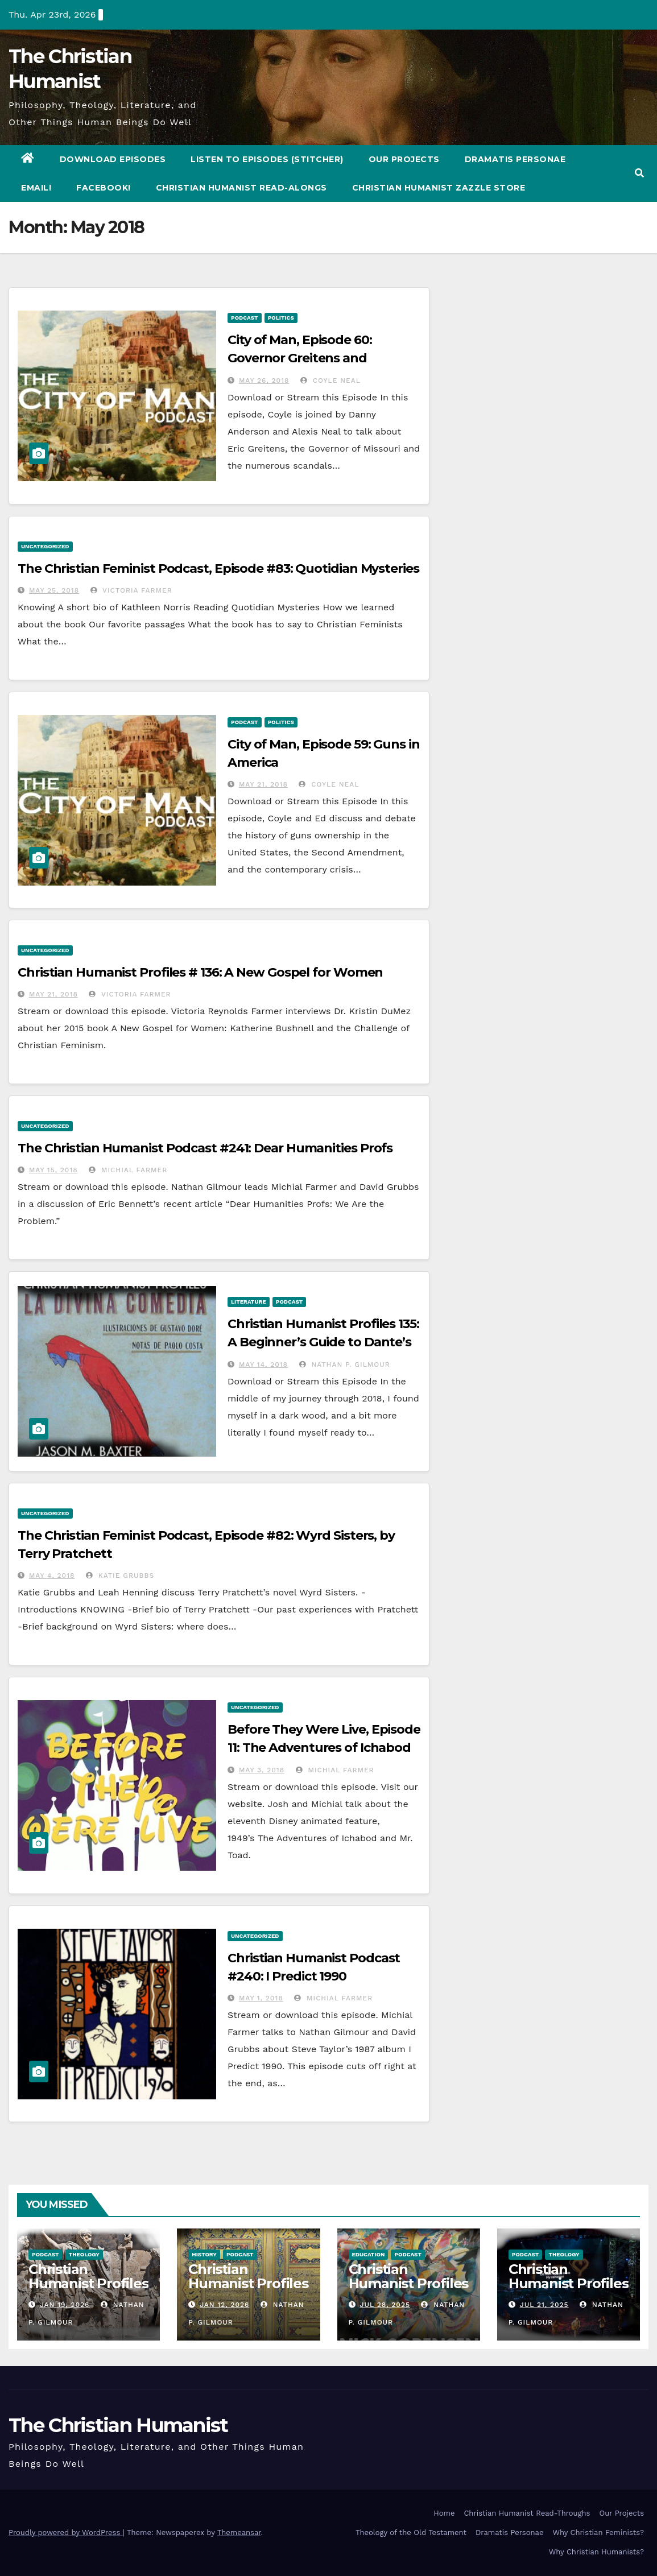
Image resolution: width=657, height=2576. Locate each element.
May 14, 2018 (263, 1364)
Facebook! (103, 188)
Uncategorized (45, 546)
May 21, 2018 (263, 784)
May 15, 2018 (53, 1170)
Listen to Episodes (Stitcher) (267, 159)
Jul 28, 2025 (385, 2305)
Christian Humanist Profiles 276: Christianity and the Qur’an (248, 2290)
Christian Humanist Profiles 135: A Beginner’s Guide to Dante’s (323, 1342)
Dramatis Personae (515, 159)
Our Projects (404, 159)
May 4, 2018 (52, 1575)
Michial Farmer (128, 1170)
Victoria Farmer (131, 590)
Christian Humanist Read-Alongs (241, 188)
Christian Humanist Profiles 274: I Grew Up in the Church (569, 2290)
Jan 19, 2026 (64, 2305)
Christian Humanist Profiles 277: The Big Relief (88, 2290)
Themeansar (239, 2532)
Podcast (244, 318)
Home (443, 2513)
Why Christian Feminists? (598, 2532)
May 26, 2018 (264, 380)
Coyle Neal (330, 380)
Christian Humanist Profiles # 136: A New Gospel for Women (200, 972)
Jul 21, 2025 (544, 2305)
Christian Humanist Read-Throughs (527, 2513)
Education (368, 2254)
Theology (84, 2254)
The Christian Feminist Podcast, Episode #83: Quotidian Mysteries (218, 568)
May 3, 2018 (261, 1770)
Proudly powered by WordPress (66, 2532)
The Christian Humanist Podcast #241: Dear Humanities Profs (205, 1148)
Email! (36, 188)
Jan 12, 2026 (224, 2305)
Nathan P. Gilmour (344, 1364)
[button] (639, 173)
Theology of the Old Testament (411, 2532)
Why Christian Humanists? (596, 2552)
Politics (281, 318)
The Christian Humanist (118, 2425)
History (204, 2254)
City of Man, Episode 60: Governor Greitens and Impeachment (300, 358)
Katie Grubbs (120, 1575)
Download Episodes (113, 159)
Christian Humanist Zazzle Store (439, 188)
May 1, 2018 (261, 1998)
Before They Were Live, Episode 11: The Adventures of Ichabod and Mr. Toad (324, 1747)
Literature (248, 1302)
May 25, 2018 (54, 590)
